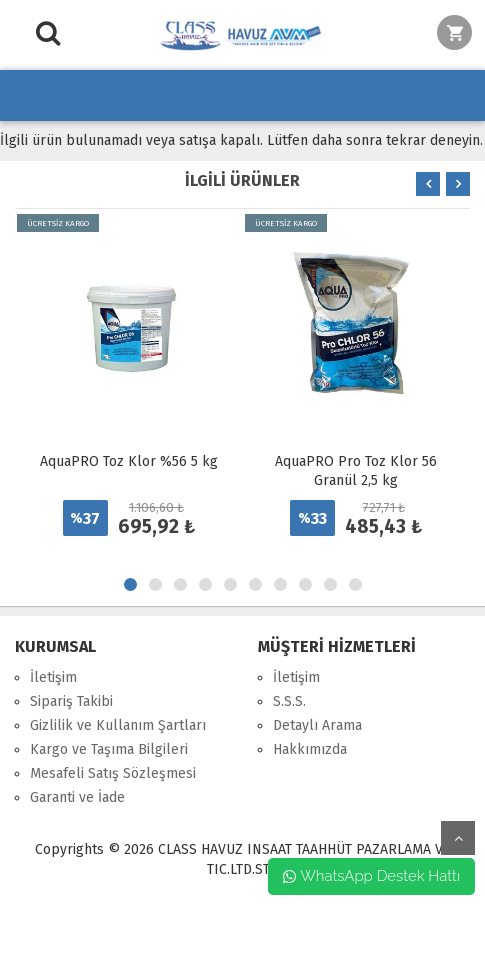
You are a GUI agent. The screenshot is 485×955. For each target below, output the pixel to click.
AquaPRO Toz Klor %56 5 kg (129, 461)
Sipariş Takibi (71, 701)
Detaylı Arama (317, 725)
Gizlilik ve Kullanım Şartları (118, 725)
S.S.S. (289, 701)
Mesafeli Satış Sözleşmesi (113, 773)
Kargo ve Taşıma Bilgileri (109, 749)
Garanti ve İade (77, 797)
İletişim (53, 677)
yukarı (458, 838)
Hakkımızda (310, 749)
